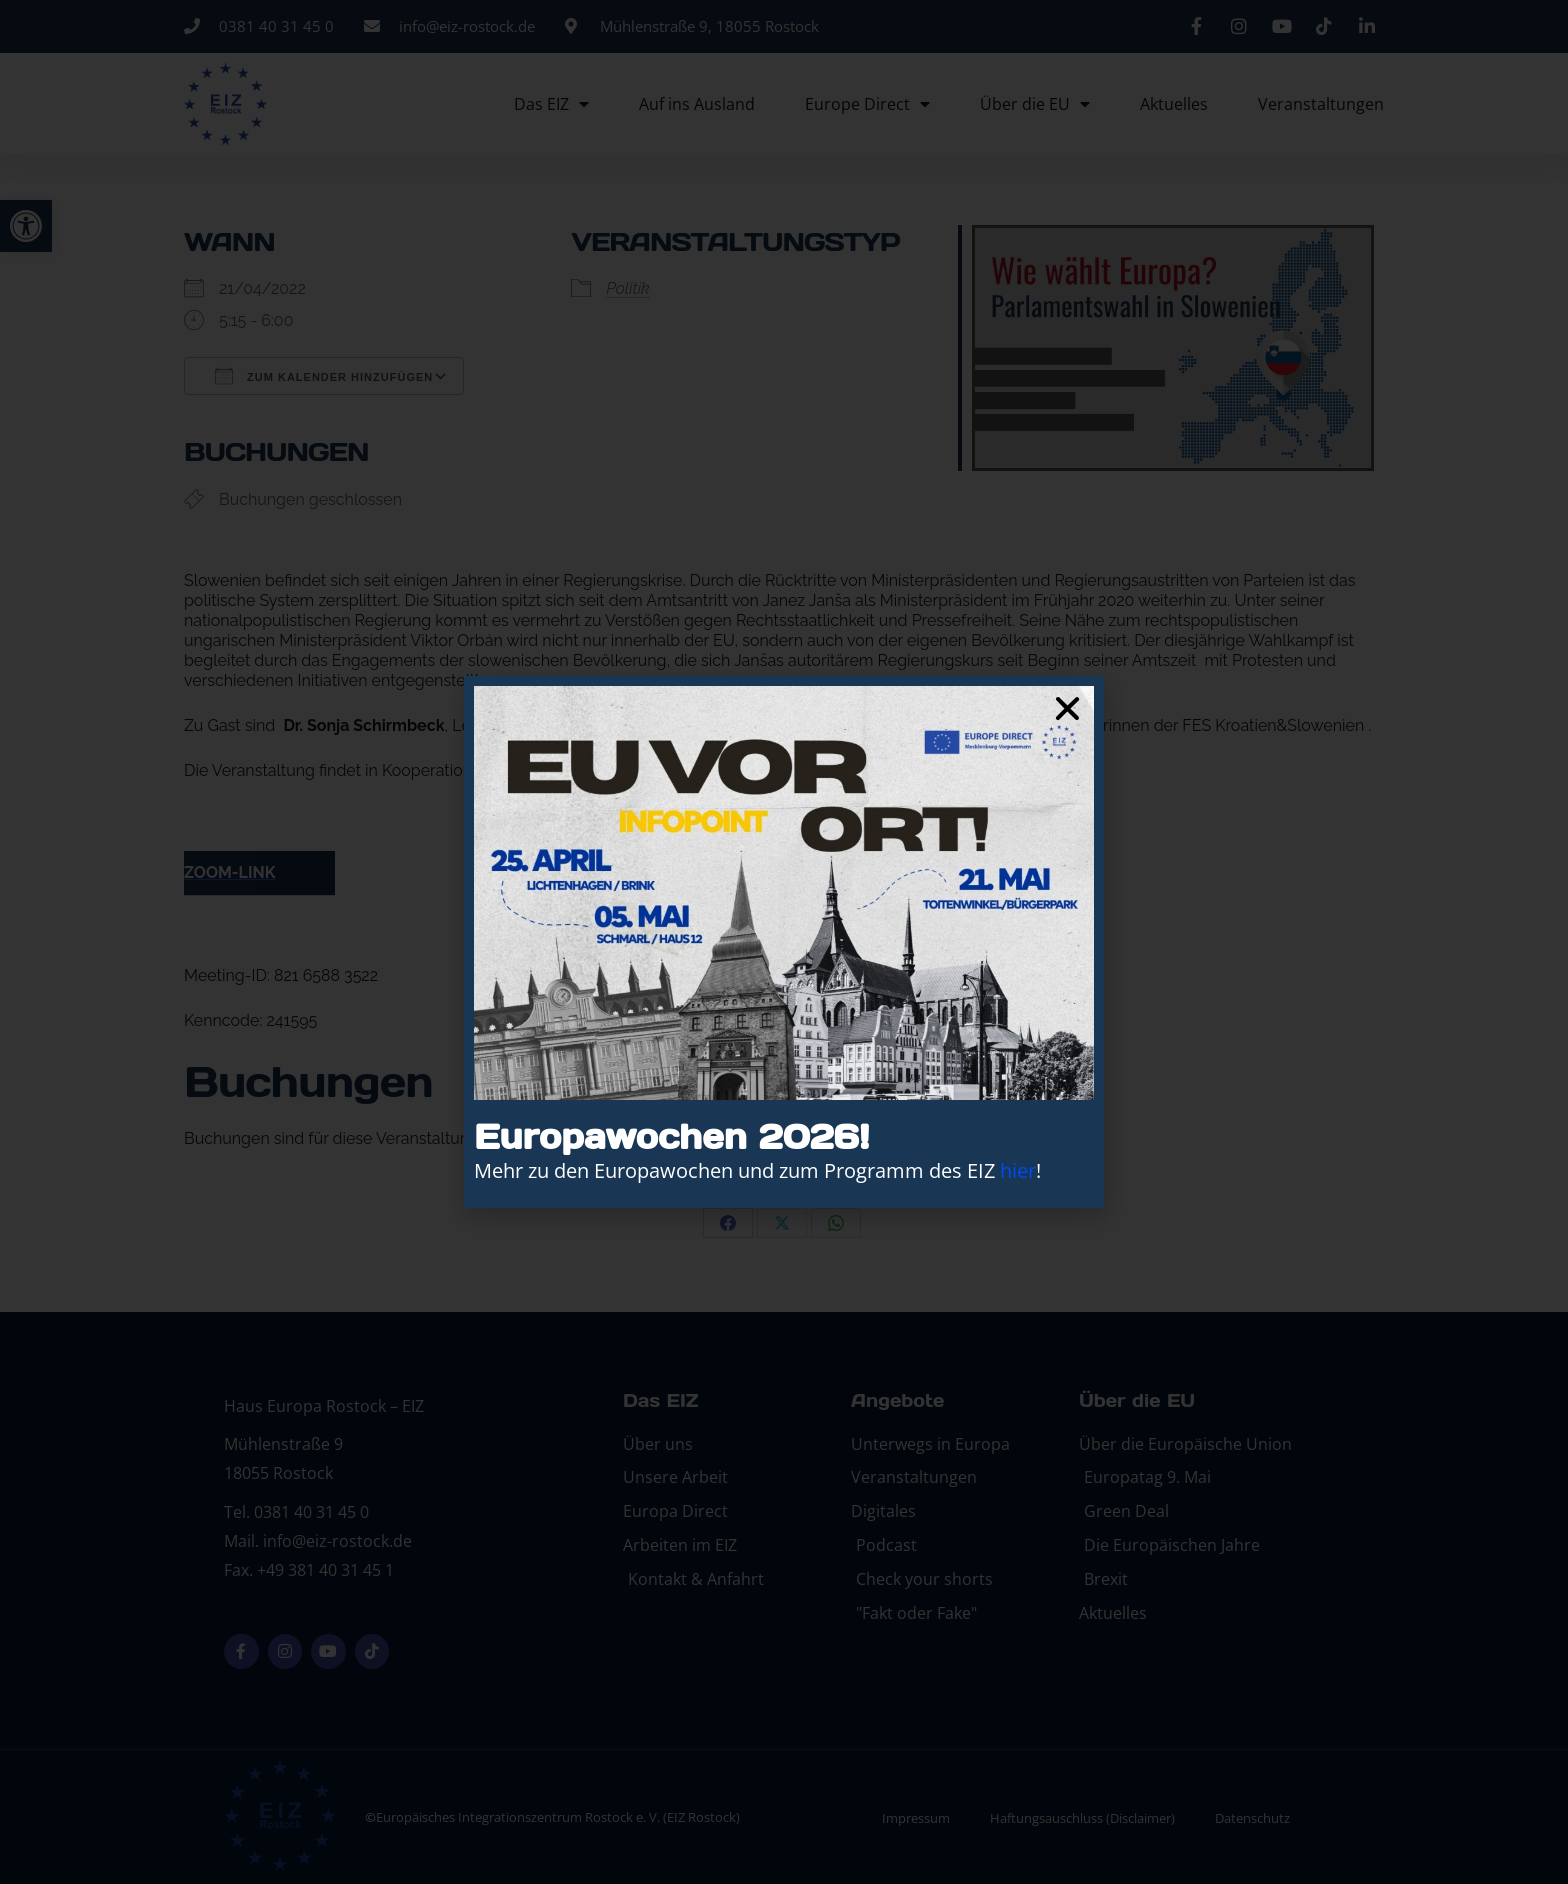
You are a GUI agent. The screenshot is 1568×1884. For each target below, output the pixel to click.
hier (1018, 1170)
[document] (784, 942)
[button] (1067, 708)
